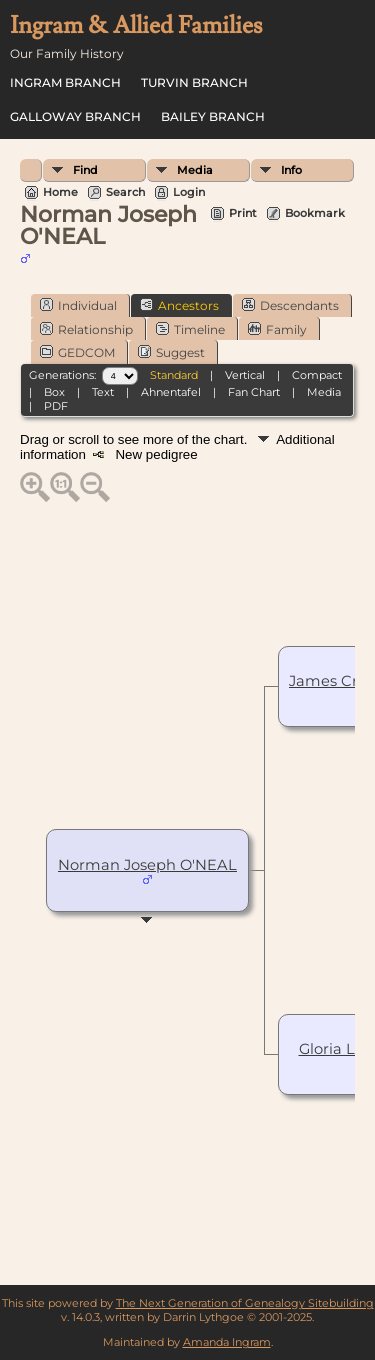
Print (243, 213)
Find (85, 170)
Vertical (245, 375)
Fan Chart (254, 392)
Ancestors (179, 305)
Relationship (86, 329)
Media (195, 170)
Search (125, 192)
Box (54, 392)
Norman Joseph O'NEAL (147, 865)
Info (291, 170)
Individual (78, 305)
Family (277, 329)
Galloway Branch (75, 116)
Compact (317, 375)
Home (60, 192)
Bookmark (315, 213)
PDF (56, 406)
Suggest (171, 352)
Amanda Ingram (227, 1342)
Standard (174, 375)
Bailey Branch (213, 116)
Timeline (190, 329)
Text (103, 392)
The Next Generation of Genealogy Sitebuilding (245, 1303)
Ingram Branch (65, 82)
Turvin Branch (194, 82)
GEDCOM (77, 352)
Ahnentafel (171, 392)
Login (189, 192)
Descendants (290, 305)
